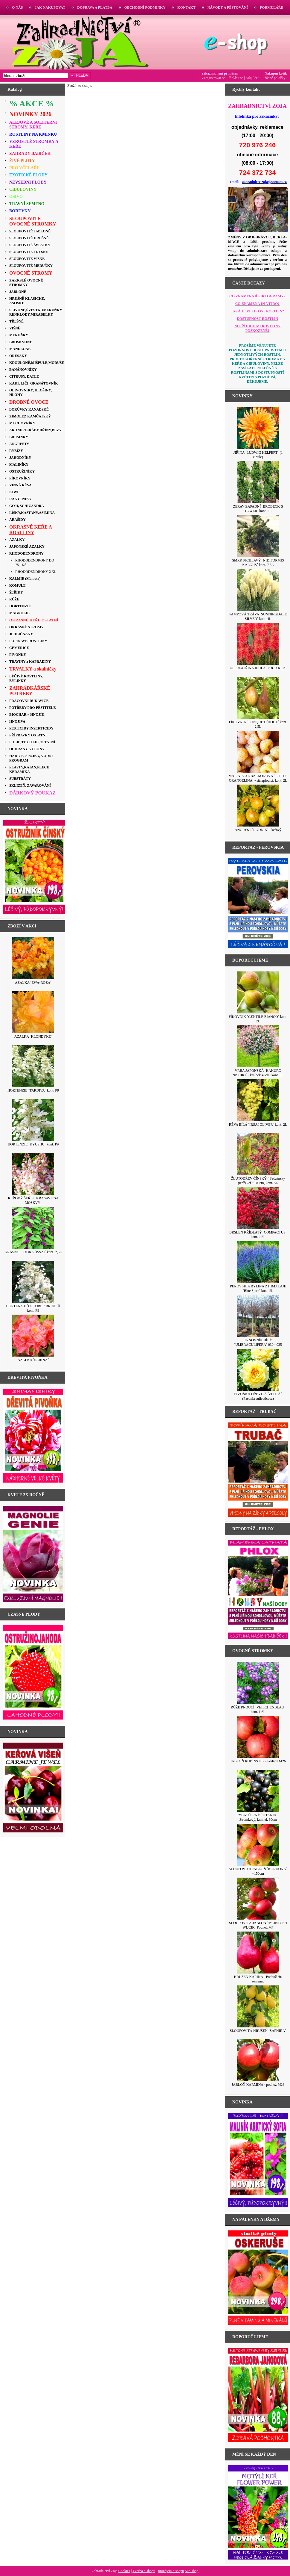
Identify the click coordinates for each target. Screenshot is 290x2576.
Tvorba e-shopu (143, 2571)
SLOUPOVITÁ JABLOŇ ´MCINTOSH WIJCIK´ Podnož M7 (258, 1925)
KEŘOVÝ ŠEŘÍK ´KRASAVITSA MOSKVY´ (33, 1200)
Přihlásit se (235, 78)
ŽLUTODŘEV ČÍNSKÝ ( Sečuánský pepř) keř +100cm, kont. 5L (258, 1180)
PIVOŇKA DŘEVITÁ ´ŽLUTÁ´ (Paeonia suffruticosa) (258, 1396)
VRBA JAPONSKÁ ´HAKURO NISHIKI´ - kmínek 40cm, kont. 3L (258, 1072)
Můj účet (252, 78)
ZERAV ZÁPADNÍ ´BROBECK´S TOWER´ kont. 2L (258, 508)
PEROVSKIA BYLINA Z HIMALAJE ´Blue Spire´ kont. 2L (258, 1288)
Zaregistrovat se (213, 78)
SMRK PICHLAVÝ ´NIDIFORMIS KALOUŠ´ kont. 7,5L (258, 562)
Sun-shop (191, 2571)
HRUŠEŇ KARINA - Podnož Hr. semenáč (258, 1979)
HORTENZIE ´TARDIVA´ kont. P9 (33, 1090)
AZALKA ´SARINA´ (33, 1360)
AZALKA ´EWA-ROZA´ (33, 982)
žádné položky (275, 78)
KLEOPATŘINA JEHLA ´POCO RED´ (258, 668)
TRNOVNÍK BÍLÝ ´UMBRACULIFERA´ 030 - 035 (258, 1342)
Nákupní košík (276, 73)
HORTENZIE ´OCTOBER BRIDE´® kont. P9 (33, 1308)
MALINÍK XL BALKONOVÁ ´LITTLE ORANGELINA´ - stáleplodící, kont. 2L (257, 778)
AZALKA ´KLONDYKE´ (33, 1036)
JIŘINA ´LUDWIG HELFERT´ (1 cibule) (258, 454)
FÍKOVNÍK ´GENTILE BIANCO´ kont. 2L (258, 1019)
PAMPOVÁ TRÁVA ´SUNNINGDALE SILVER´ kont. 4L (258, 616)
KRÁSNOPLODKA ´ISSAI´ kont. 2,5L (33, 1252)
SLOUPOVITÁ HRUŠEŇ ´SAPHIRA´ (258, 2031)
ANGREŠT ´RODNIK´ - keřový (258, 830)
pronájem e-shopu (171, 2571)
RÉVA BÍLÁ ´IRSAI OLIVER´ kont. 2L (258, 1124)
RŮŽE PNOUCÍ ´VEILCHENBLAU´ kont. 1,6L (258, 1709)
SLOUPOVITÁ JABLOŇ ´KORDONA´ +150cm (258, 1871)
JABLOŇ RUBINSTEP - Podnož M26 (258, 1761)
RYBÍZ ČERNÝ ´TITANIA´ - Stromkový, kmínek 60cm (258, 1817)
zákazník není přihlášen (220, 73)
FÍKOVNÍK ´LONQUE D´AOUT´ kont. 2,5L (258, 724)
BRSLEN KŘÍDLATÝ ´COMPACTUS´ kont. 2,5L (258, 1234)
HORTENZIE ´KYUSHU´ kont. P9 (33, 1144)
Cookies (124, 2571)
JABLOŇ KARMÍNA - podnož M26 (258, 2084)
